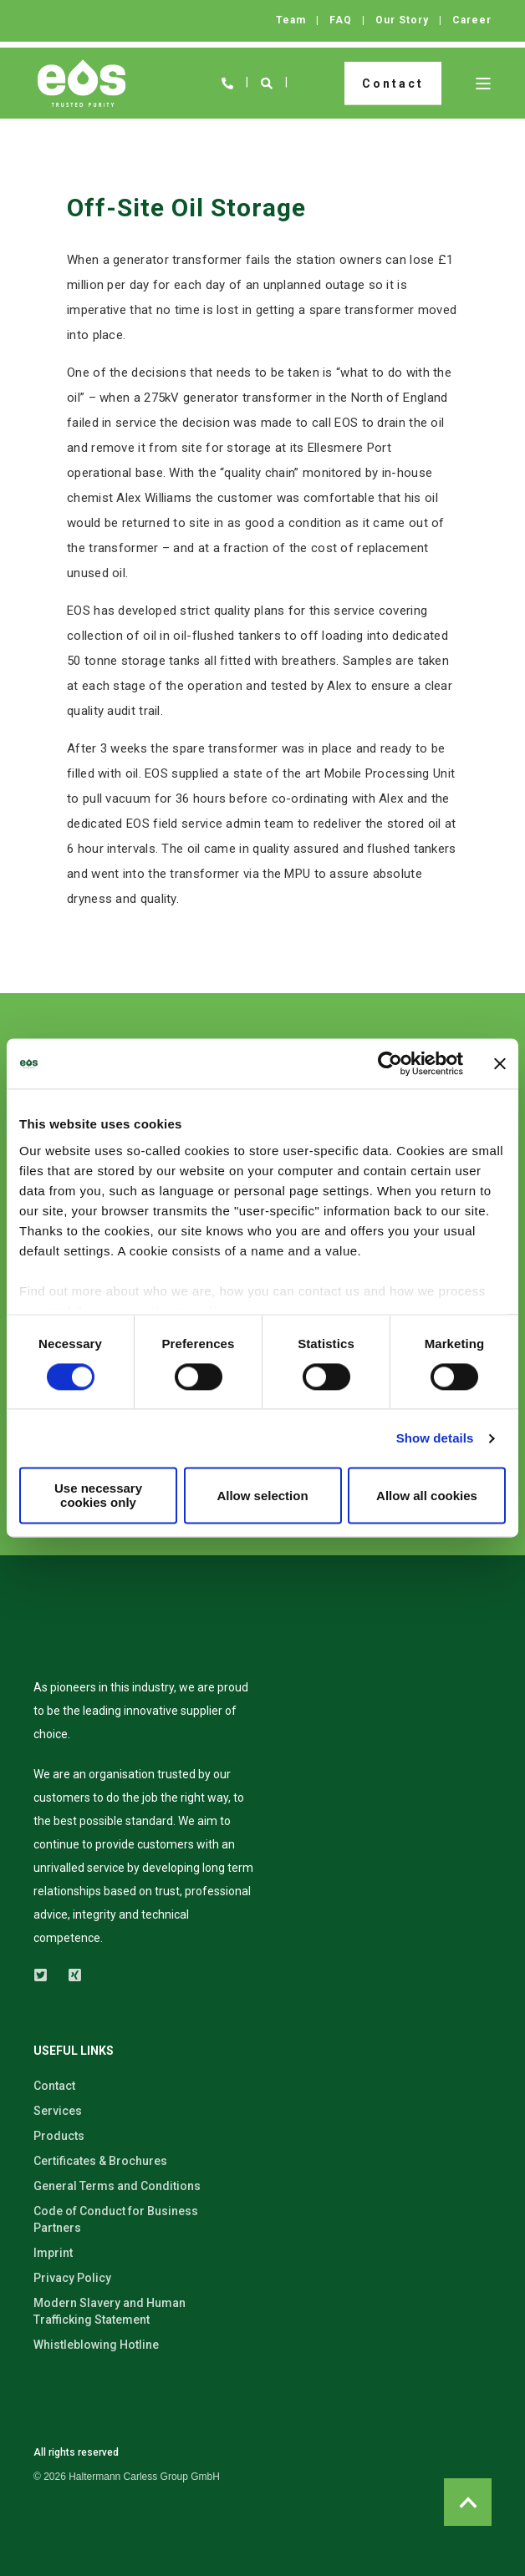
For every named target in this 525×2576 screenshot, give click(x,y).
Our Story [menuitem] (402, 20)
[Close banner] (500, 1063)
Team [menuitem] (291, 20)
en (308, 83)
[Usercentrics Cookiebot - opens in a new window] (390, 1063)
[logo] (88, 1651)
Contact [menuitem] (54, 2085)
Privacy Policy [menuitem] (72, 2277)
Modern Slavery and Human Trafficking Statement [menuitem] (109, 2311)
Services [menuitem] (57, 2110)
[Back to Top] (468, 2502)
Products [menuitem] (58, 2135)
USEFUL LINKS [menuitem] (73, 2051)
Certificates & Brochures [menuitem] (100, 2161)
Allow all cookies (426, 1495)
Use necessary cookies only (98, 1496)
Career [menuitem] (472, 20)
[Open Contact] (227, 82)
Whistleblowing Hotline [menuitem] (96, 2344)
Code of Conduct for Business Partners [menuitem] (115, 2219)
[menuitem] (126, 2477)
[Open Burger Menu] (483, 83)
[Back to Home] (81, 83)
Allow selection (262, 1495)
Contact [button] (393, 82)
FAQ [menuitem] (340, 20)
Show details (435, 1438)
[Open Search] (268, 82)
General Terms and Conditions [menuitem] (117, 2186)
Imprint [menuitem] (53, 2252)
